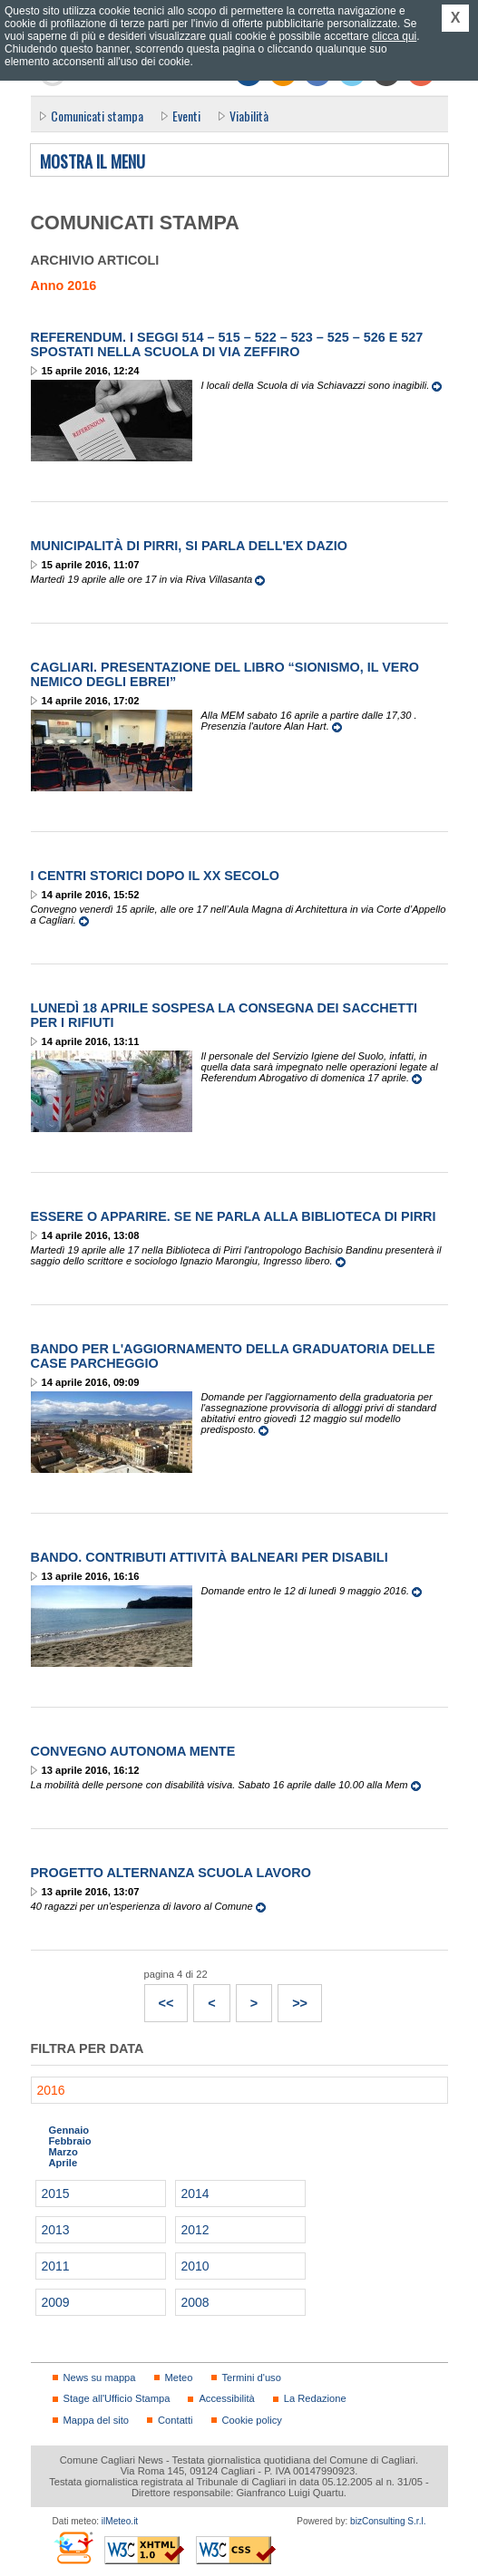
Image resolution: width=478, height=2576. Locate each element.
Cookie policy (252, 2420)
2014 (195, 2193)
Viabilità (248, 115)
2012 (195, 2230)
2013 (56, 2230)
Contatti (175, 2420)
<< (159, 1997)
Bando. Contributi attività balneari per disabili (209, 1557)
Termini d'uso (251, 2377)
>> (292, 1997)
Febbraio (70, 2140)
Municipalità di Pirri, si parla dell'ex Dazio (189, 545)
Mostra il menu (92, 162)
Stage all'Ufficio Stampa (117, 2398)
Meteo (179, 2377)
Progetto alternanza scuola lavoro (171, 1872)
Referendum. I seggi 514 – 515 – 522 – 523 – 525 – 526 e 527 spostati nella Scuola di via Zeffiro (227, 344)
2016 (51, 2090)
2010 (195, 2266)
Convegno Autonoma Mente (133, 1751)
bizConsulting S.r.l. (387, 2521)
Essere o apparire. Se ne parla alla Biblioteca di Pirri (233, 1216)
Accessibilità (226, 2398)
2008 (195, 2302)
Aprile (63, 2162)
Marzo (63, 2151)
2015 (56, 2193)
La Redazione (315, 2398)
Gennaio (69, 2130)
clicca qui (394, 36)
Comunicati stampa (97, 115)
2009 (56, 2302)
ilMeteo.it (120, 2521)
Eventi (186, 115)
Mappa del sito (96, 2420)
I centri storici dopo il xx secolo (155, 875)
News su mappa (99, 2377)
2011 (56, 2266)
